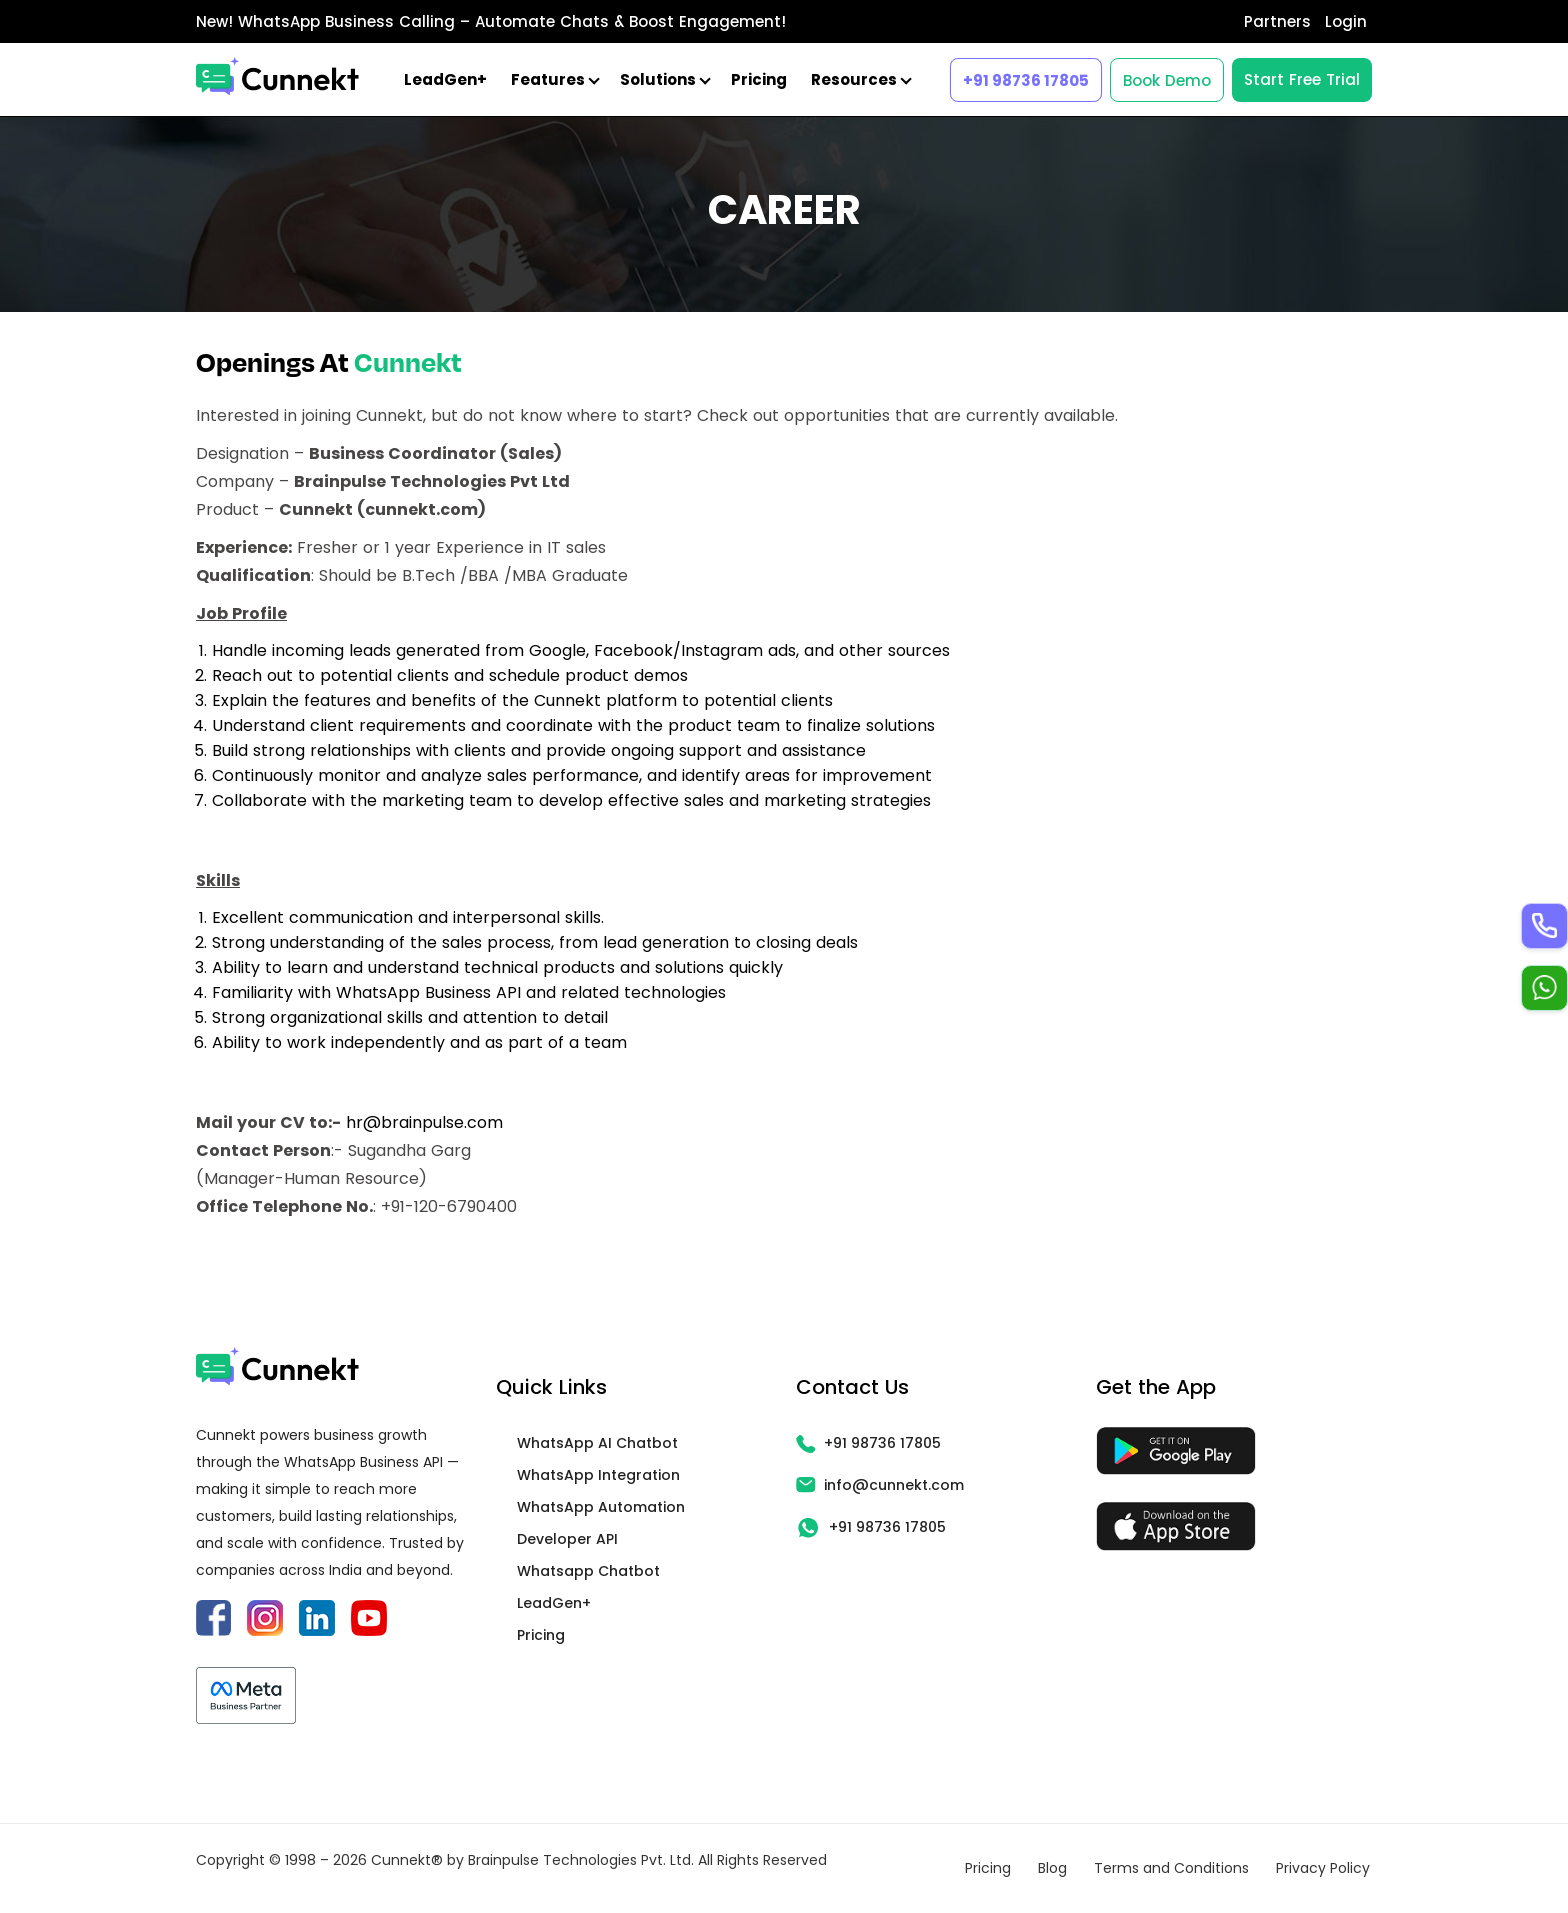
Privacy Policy (1323, 1868)
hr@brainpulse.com (424, 1122)
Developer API (567, 1539)
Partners (1277, 21)
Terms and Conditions (1171, 1868)
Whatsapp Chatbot (588, 1571)
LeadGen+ (445, 79)
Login (1346, 21)
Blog (1052, 1868)
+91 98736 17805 (1026, 80)
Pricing (759, 79)
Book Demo (1167, 80)
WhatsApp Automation (601, 1507)
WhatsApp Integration (598, 1475)
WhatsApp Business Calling (346, 21)
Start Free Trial (1302, 79)
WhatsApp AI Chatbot (597, 1443)
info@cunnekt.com (880, 1485)
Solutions (663, 79)
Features (553, 79)
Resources (859, 79)
